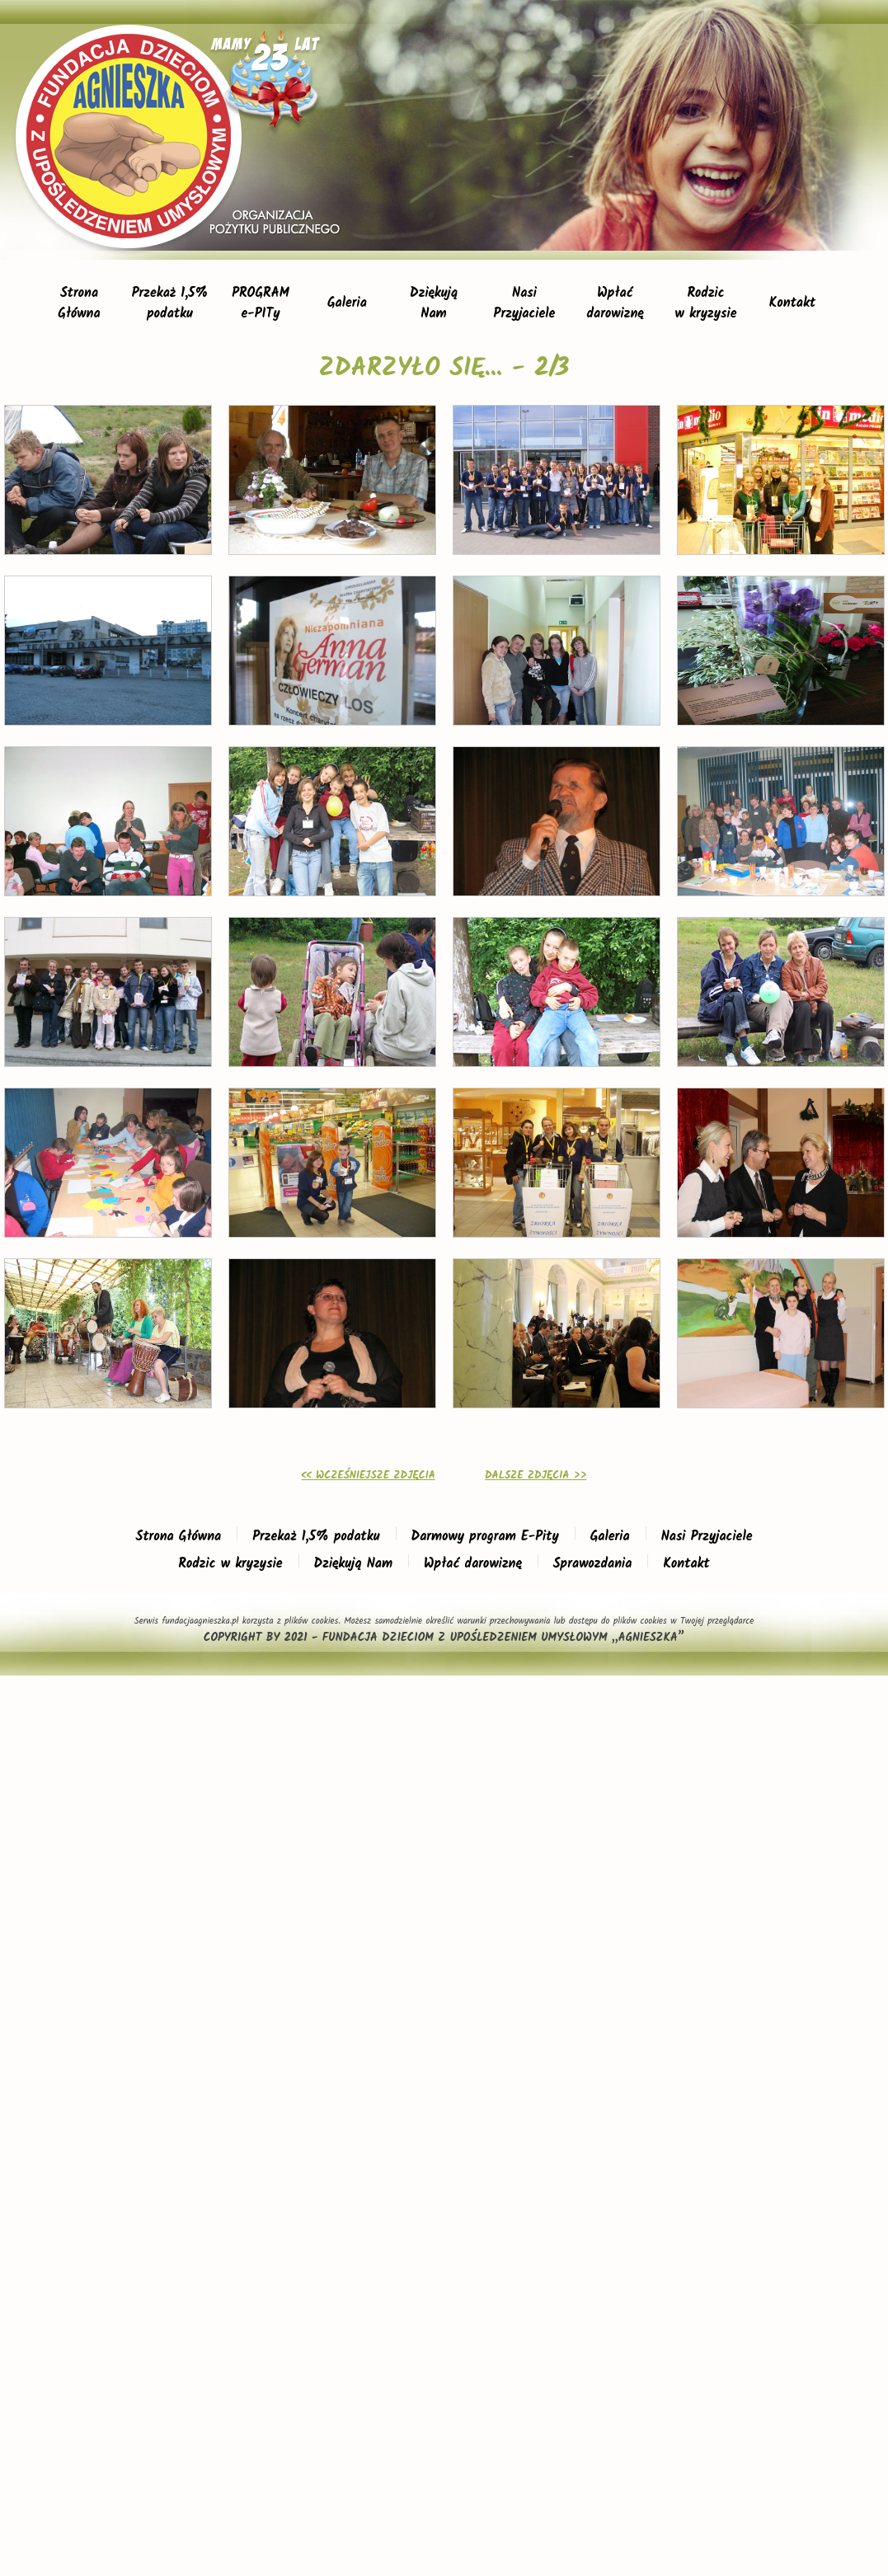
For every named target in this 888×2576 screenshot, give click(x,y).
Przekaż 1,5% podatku (315, 1536)
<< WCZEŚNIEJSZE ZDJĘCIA (368, 1475)
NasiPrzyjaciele (525, 303)
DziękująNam (434, 303)
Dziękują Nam (353, 1564)
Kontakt (792, 303)
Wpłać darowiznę (473, 1564)
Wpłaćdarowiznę (614, 303)
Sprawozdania (592, 1564)
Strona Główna (179, 1536)
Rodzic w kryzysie (230, 1564)
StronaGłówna (79, 303)
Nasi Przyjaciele (707, 1536)
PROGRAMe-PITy (260, 303)
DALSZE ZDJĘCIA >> (535, 1475)
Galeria (347, 303)
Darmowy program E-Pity (485, 1536)
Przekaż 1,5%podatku (170, 303)
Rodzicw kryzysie (706, 303)
